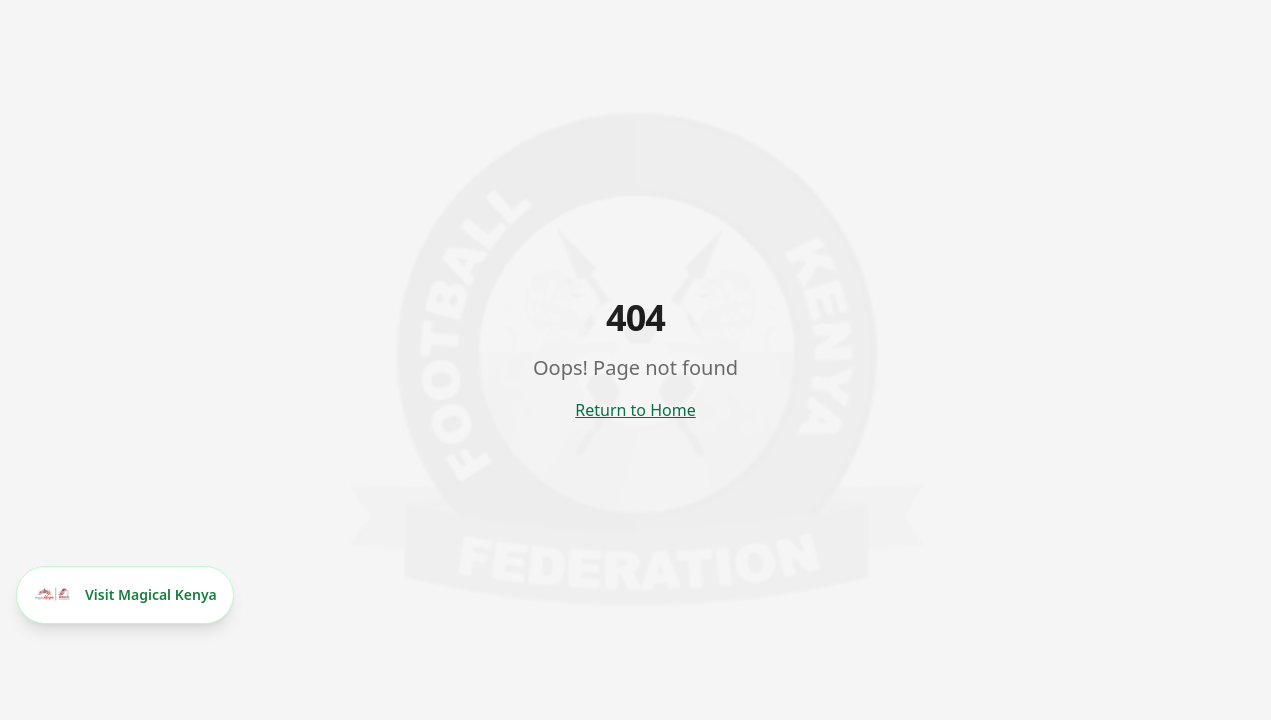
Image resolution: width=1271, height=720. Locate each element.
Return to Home (635, 410)
